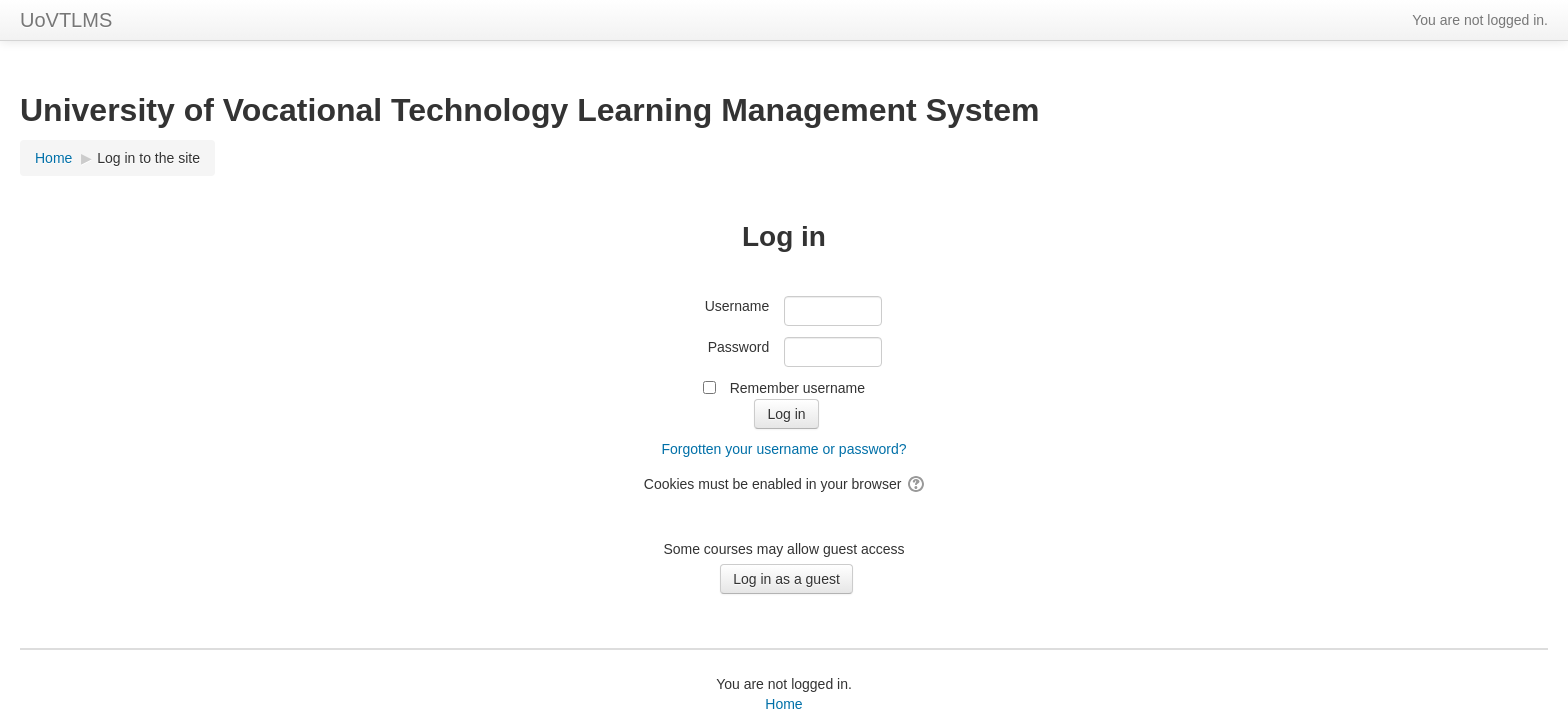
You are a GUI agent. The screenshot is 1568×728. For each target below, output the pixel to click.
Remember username (797, 388)
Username (737, 306)
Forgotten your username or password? (783, 449)
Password (738, 347)
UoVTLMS (66, 20)
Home (783, 704)
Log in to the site (148, 158)
